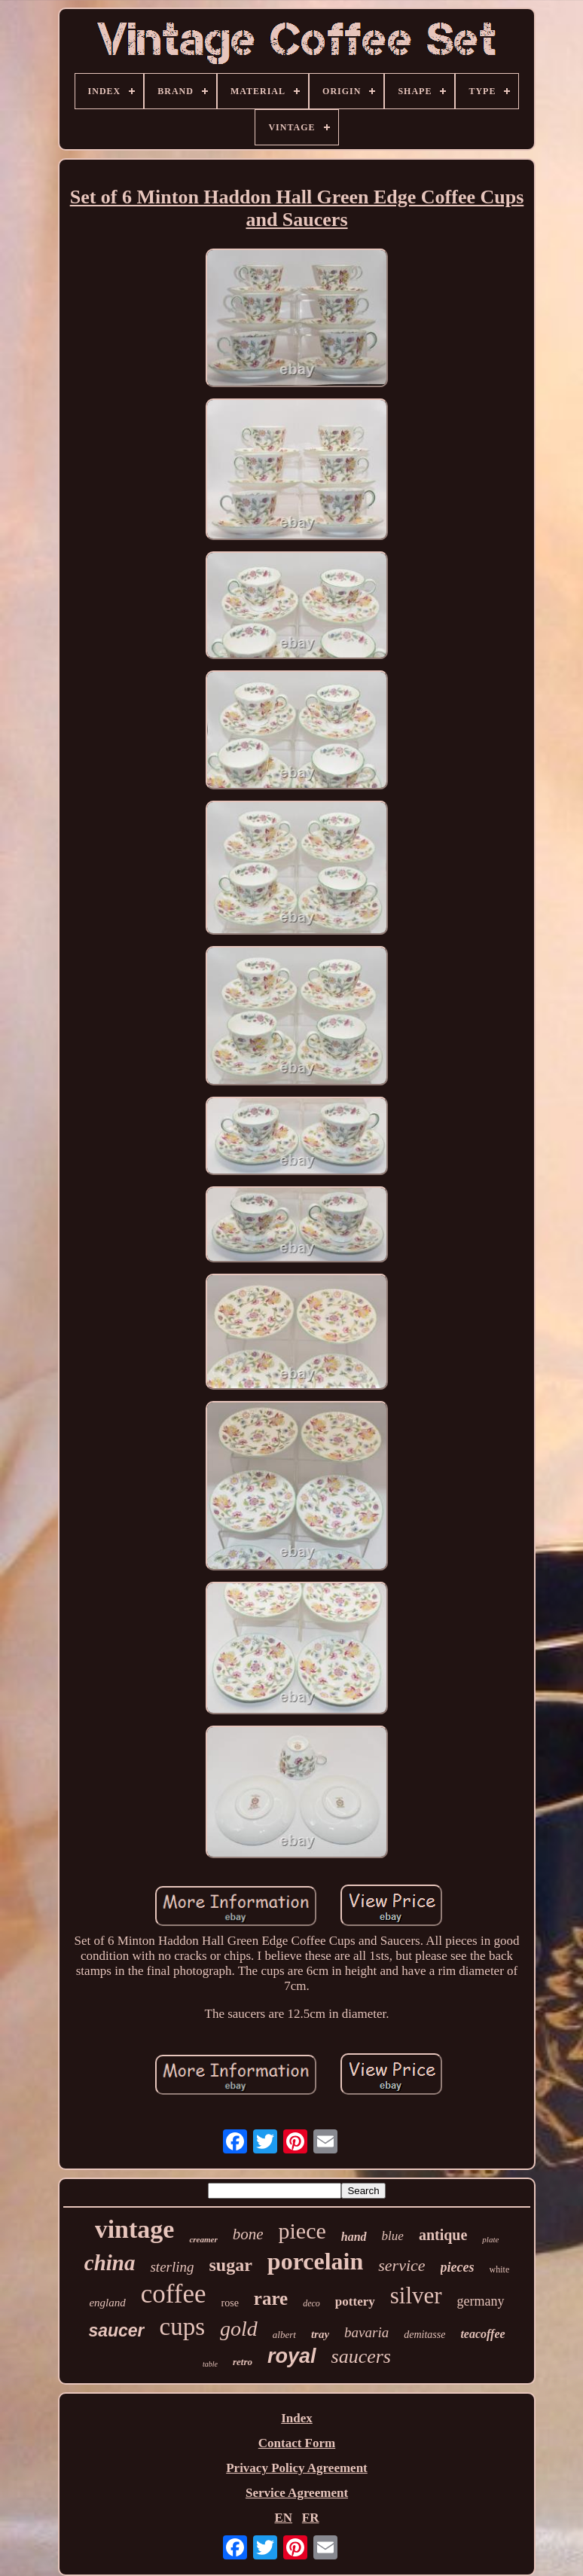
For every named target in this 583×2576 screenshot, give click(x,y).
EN (283, 2517)
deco (311, 2303)
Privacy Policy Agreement (297, 2468)
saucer (116, 2330)
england (107, 2303)
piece (302, 2230)
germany (481, 2301)
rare (271, 2298)
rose (230, 2303)
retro (242, 2361)
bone (248, 2234)
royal (291, 2356)
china (110, 2263)
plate (490, 2239)
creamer (203, 2239)
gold (239, 2328)
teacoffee (482, 2333)
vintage (135, 2229)
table (210, 2364)
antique (443, 2235)
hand (354, 2236)
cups (183, 2326)
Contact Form (296, 2443)
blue (393, 2236)
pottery (355, 2301)
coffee (173, 2294)
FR (310, 2517)
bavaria (366, 2332)
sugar (230, 2265)
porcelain (315, 2261)
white (500, 2269)
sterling (172, 2267)
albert (284, 2334)
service (401, 2265)
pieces (458, 2267)
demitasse (424, 2334)
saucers (361, 2356)
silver (416, 2295)
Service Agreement (297, 2493)
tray (320, 2334)
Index (297, 2418)
